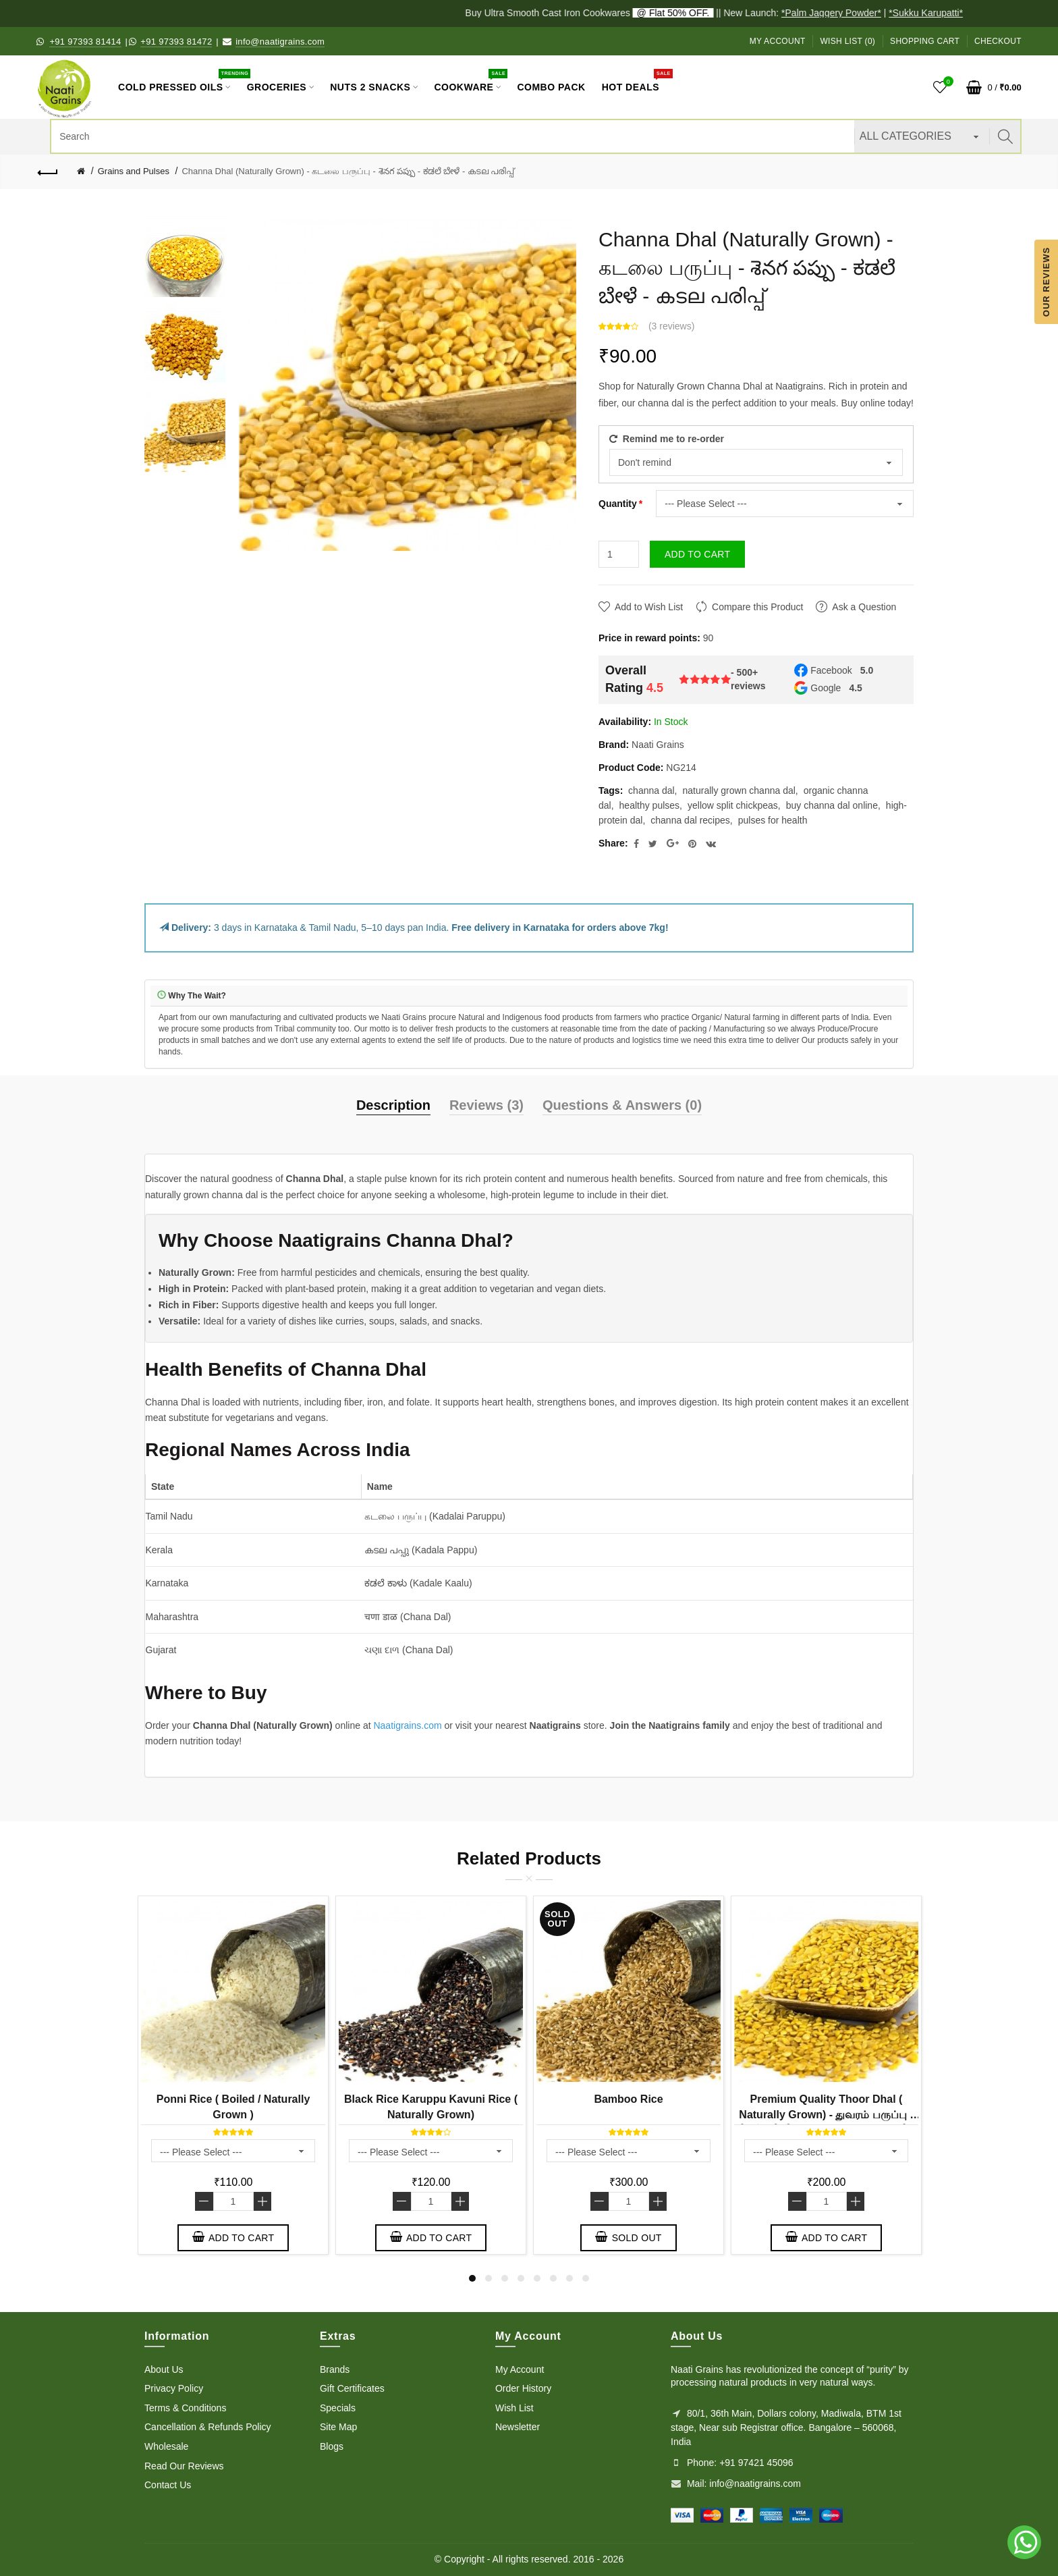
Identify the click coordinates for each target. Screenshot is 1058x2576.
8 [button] (585, 2278)
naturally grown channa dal (739, 790)
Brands (335, 2369)
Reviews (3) (486, 1105)
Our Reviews (1046, 281)
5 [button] (537, 2278)
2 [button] (488, 2278)
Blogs (331, 2446)
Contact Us (167, 2484)
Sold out (628, 2237)
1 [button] (472, 2278)
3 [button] (504, 2278)
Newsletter (517, 2426)
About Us (164, 2369)
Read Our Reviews (184, 2466)
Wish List (514, 2408)
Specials (338, 2408)
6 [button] (553, 2278)
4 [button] (521, 2278)
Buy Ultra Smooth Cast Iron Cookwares (601, 12)
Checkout (998, 41)
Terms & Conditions (185, 2408)
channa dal (651, 790)
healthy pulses (649, 805)
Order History (523, 2388)
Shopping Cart (924, 41)
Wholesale (166, 2446)
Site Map (338, 2426)
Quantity (617, 503)
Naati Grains (658, 744)
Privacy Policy (173, 2388)
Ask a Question (864, 606)
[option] (185, 256)
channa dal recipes (690, 820)
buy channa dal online (832, 805)
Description (393, 1105)
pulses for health (773, 820)
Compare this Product (757, 606)
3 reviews (672, 326)
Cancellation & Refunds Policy (207, 2426)
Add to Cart (697, 554)
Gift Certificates (352, 2388)
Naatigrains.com (407, 1725)
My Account (778, 41)
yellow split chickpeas (733, 805)
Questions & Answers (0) (622, 1105)
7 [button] (569, 2278)
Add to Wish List (649, 606)
